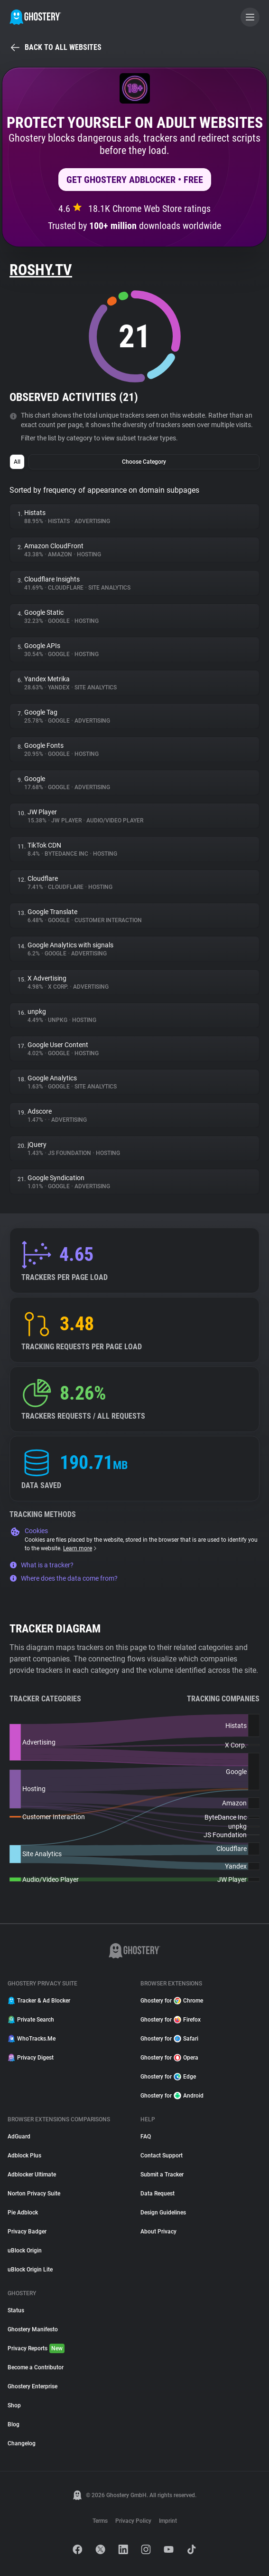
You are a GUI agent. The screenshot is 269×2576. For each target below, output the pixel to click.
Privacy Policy (133, 2521)
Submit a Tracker (162, 2174)
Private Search (31, 2019)
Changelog (22, 2443)
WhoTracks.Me (32, 2038)
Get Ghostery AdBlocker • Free (134, 179)
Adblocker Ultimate (32, 2174)
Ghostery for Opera (169, 2057)
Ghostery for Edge (168, 2076)
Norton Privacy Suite (34, 2193)
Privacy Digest (31, 2057)
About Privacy (158, 2231)
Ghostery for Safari (169, 2038)
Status (16, 2310)
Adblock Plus (24, 2155)
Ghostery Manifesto (33, 2329)
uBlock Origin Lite (30, 2269)
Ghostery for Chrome (171, 2000)
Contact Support (161, 2155)
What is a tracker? (41, 1565)
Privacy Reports (36, 2348)
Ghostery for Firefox (170, 2019)
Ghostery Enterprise (32, 2386)
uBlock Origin (25, 2250)
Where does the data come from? (63, 1578)
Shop (14, 2405)
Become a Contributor (36, 2367)
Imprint (168, 2521)
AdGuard (19, 2136)
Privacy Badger (27, 2231)
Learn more (80, 1548)
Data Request (157, 2193)
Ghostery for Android (172, 2095)
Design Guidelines (163, 2212)
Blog (13, 2424)
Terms (100, 2521)
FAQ (145, 2136)
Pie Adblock (23, 2212)
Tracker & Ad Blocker (39, 2000)
